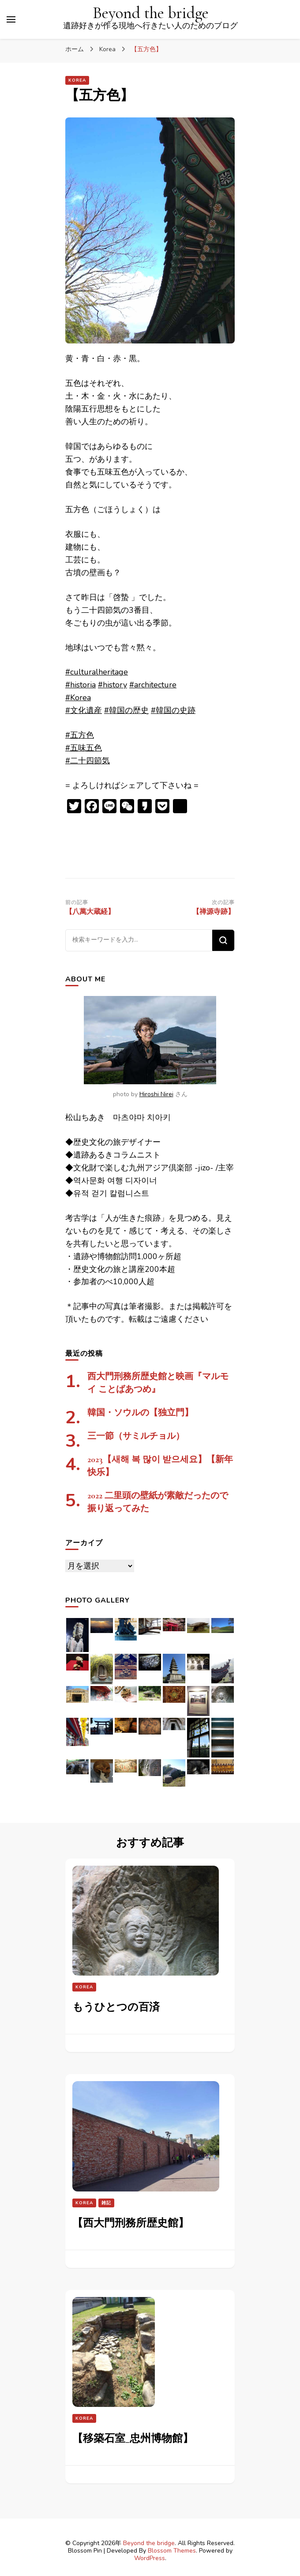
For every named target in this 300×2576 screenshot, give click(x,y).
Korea (77, 80)
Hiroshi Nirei (156, 1094)
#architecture (152, 684)
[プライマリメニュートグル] (11, 19)
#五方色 (79, 735)
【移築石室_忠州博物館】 (132, 2438)
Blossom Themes (172, 2550)
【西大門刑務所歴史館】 (130, 2223)
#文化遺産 (83, 710)
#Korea (78, 697)
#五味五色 (83, 748)
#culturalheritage (96, 672)
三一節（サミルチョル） (135, 1436)
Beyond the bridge (151, 13)
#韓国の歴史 (126, 710)
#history (112, 684)
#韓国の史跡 (173, 710)
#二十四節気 (87, 760)
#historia (80, 684)
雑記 (106, 2203)
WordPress (149, 2558)
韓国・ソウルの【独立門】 (140, 1412)
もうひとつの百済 (116, 2007)
